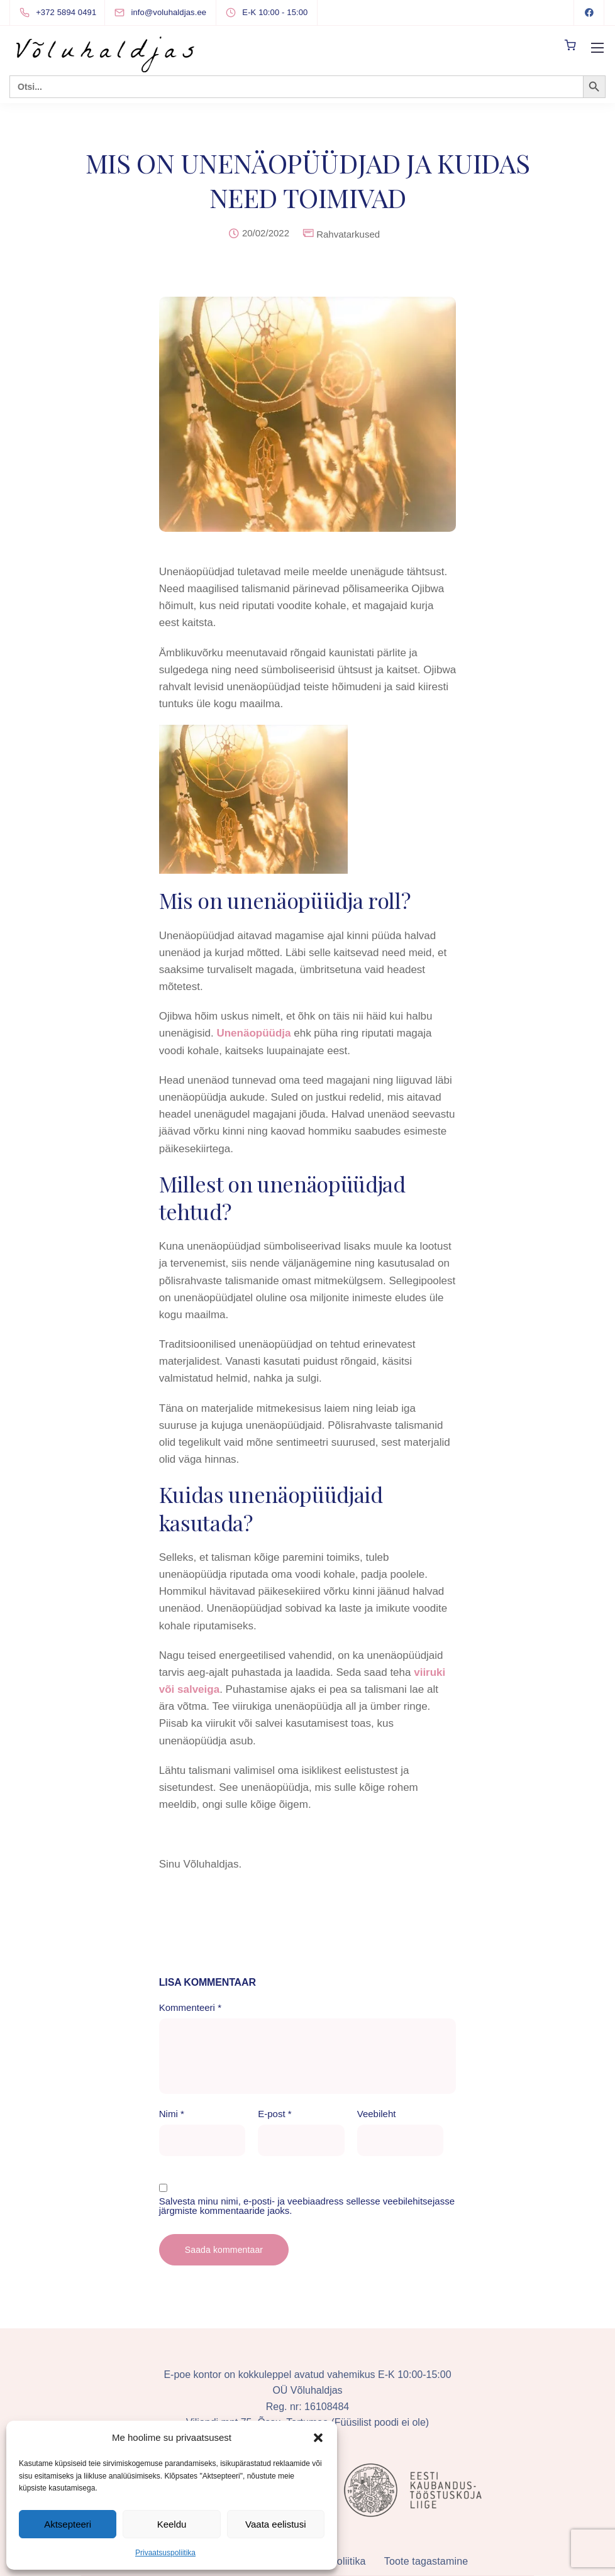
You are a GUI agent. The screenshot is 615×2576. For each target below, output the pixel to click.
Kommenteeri (190, 2007)
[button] (318, 2437)
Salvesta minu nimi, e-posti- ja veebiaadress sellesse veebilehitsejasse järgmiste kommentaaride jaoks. (307, 2205)
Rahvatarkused (348, 234)
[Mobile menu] (597, 47)
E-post (274, 2113)
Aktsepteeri (67, 2524)
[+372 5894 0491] (60, 12)
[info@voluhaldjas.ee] (172, 12)
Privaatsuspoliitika (165, 2552)
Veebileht (376, 2113)
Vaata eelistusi (275, 2524)
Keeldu (172, 2524)
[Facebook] (589, 12)
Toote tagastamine (426, 2561)
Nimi (171, 2113)
